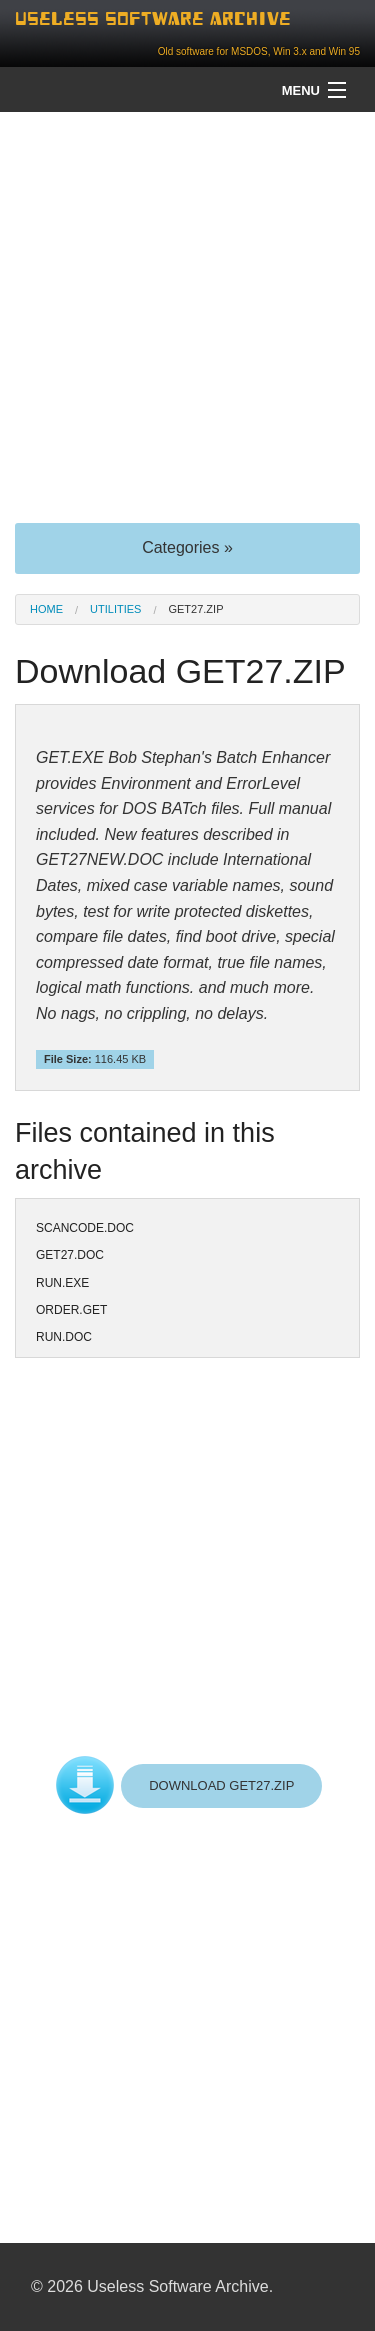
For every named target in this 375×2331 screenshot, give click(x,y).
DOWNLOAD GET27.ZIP (221, 1785)
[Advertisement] (187, 315)
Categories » (187, 547)
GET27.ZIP (195, 609)
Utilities (115, 609)
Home (46, 609)
